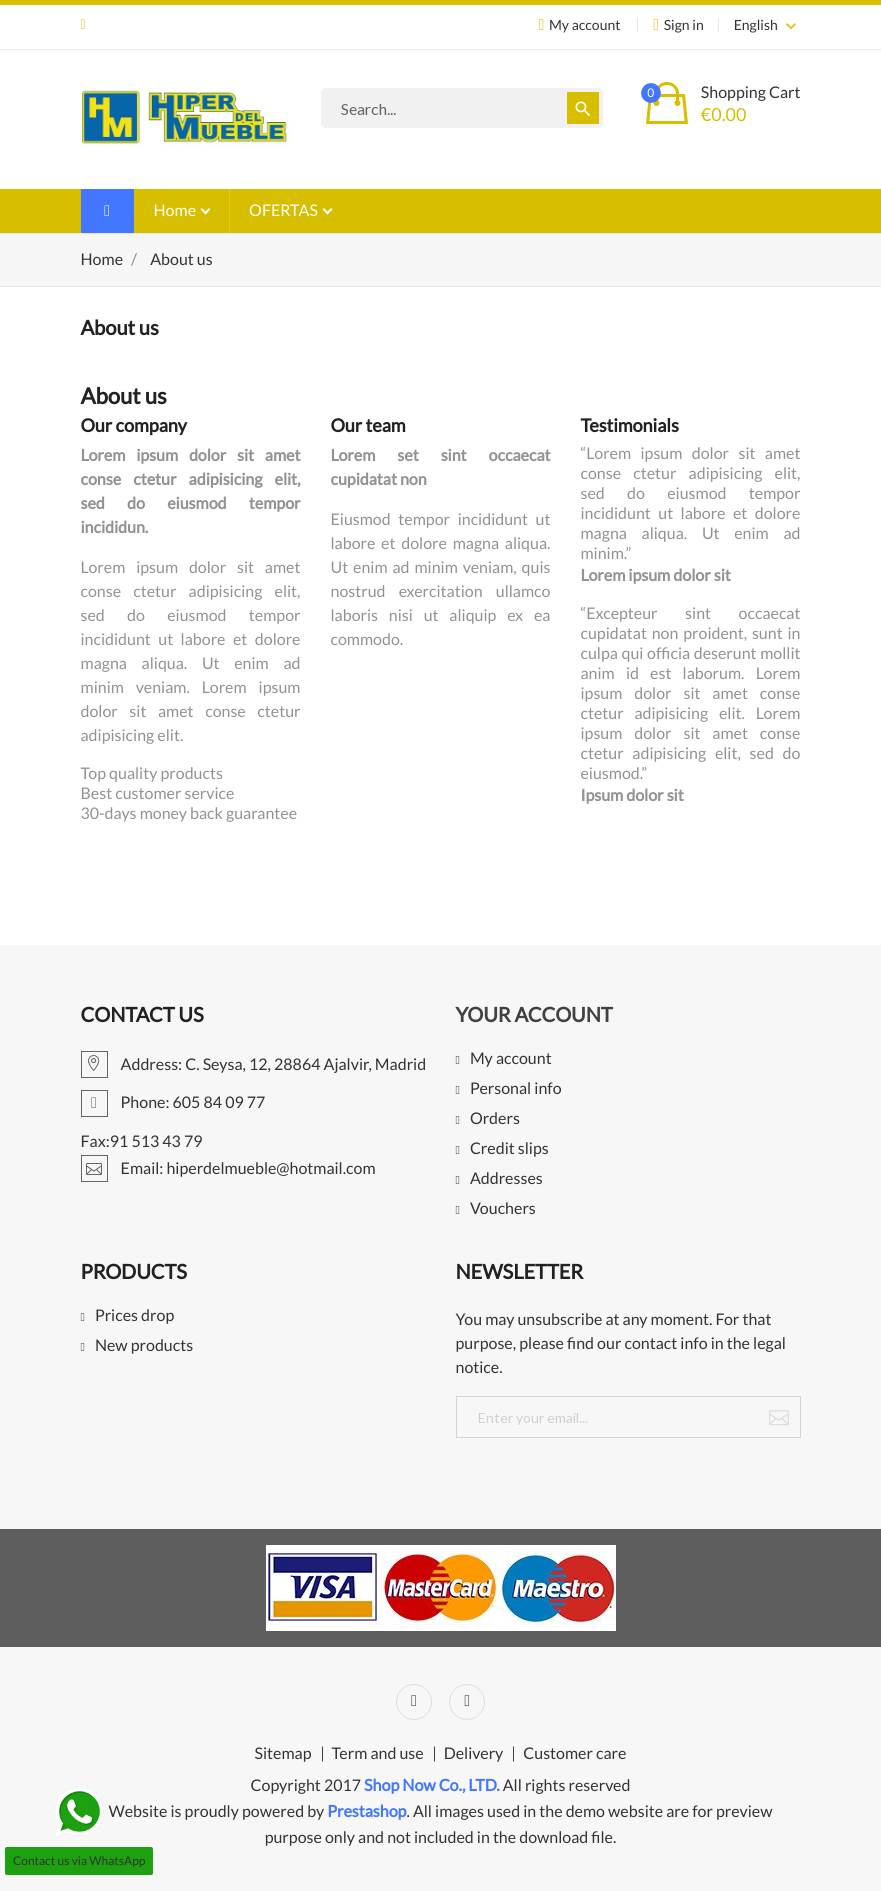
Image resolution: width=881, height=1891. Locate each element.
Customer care (574, 1754)
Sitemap (283, 1754)
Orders (495, 1119)
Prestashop (366, 1811)
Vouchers (503, 1209)
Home (177, 210)
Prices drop (134, 1316)
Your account (534, 1015)
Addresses (506, 1179)
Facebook (414, 1702)
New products (144, 1346)
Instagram (467, 1702)
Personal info (516, 1089)
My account (511, 1059)
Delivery (474, 1754)
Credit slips (509, 1149)
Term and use (378, 1754)
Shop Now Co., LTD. (432, 1785)
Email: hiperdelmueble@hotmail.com (83, 25)
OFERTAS (285, 210)
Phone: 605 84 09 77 (173, 1102)
